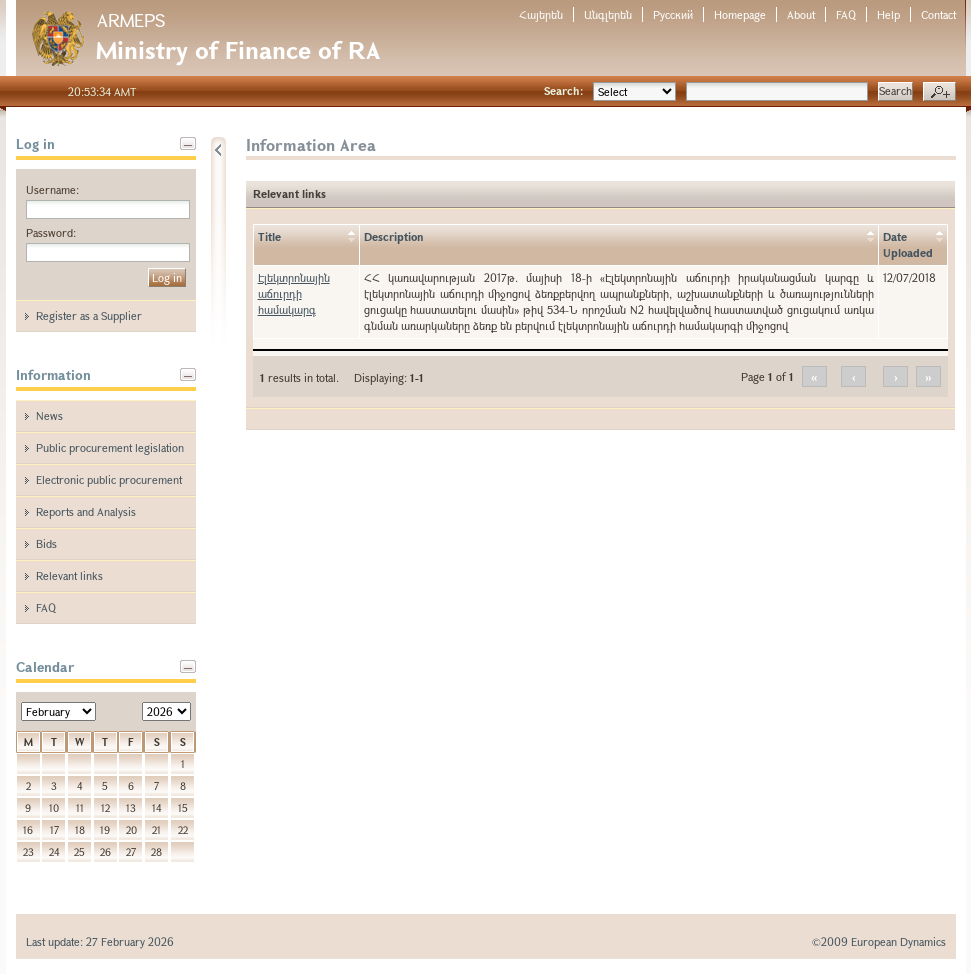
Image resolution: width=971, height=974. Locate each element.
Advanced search (939, 92)
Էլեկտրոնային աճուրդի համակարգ (294, 293)
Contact (938, 14)
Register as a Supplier (89, 315)
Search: (563, 90)
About (801, 14)
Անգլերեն (608, 14)
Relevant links (69, 575)
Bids (46, 543)
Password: (51, 232)
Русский (673, 14)
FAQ (846, 14)
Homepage (740, 14)
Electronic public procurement (109, 479)
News (49, 415)
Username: (52, 189)
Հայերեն (541, 14)
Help (888, 14)
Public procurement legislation (110, 447)
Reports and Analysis (86, 511)
